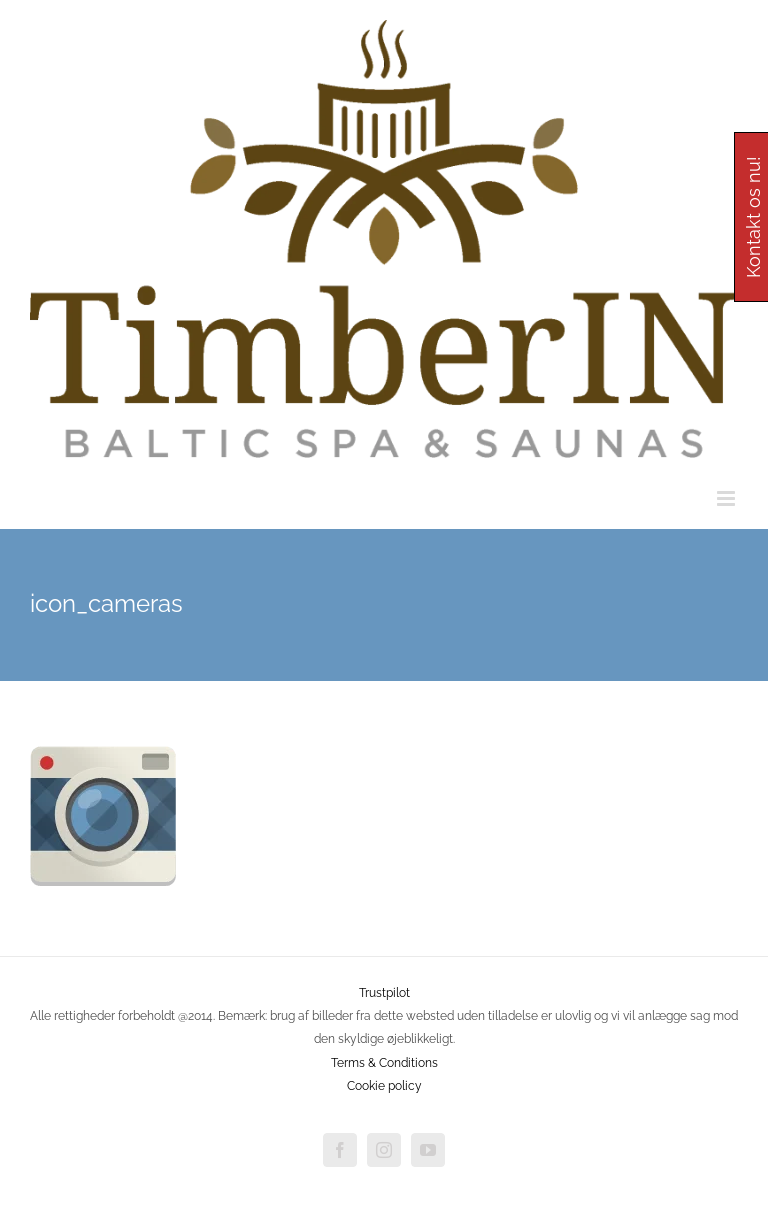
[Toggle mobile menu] (727, 498)
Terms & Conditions (384, 1063)
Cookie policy (384, 1086)
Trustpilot (384, 993)
